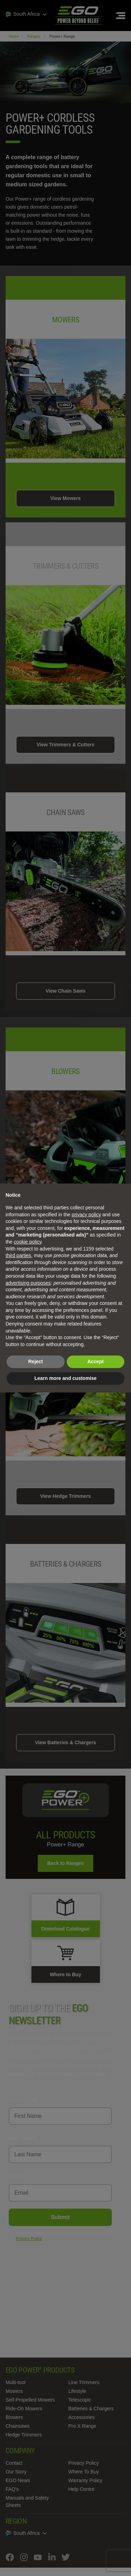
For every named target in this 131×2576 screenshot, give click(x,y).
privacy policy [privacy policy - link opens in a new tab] (86, 1214)
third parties (18, 1255)
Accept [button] (95, 1361)
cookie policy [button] (27, 1242)
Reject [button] (35, 1361)
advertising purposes (28, 1283)
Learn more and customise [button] (65, 1378)
